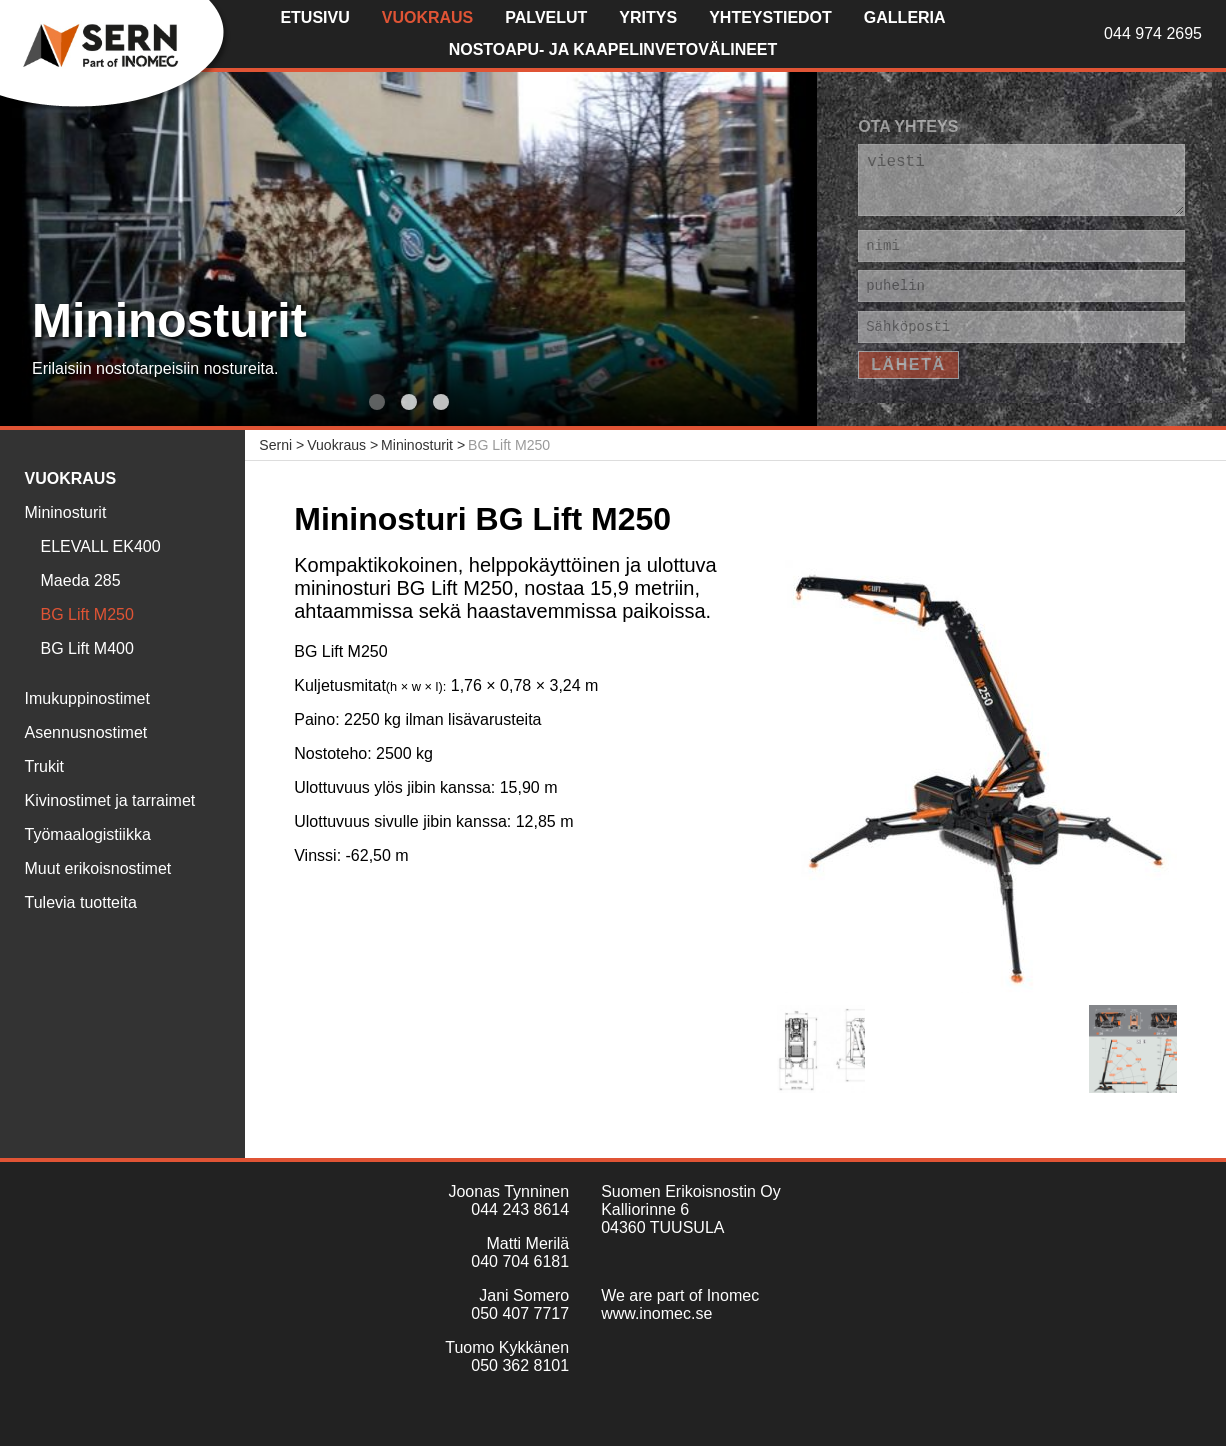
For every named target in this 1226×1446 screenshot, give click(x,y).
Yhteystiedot (770, 17)
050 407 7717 (520, 1313)
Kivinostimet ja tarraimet (110, 800)
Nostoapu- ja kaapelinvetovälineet (613, 49)
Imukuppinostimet (87, 698)
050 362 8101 (520, 1365)
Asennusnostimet (86, 732)
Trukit (44, 766)
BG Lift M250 (87, 614)
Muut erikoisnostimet (98, 868)
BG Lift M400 (87, 648)
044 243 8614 (520, 1209)
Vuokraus (428, 17)
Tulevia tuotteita (81, 902)
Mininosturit (66, 512)
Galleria (905, 17)
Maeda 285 (81, 580)
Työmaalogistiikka (88, 834)
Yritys (648, 17)
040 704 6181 (520, 1261)
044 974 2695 (1153, 33)
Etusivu (314, 17)
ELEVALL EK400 (101, 546)
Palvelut (546, 17)
